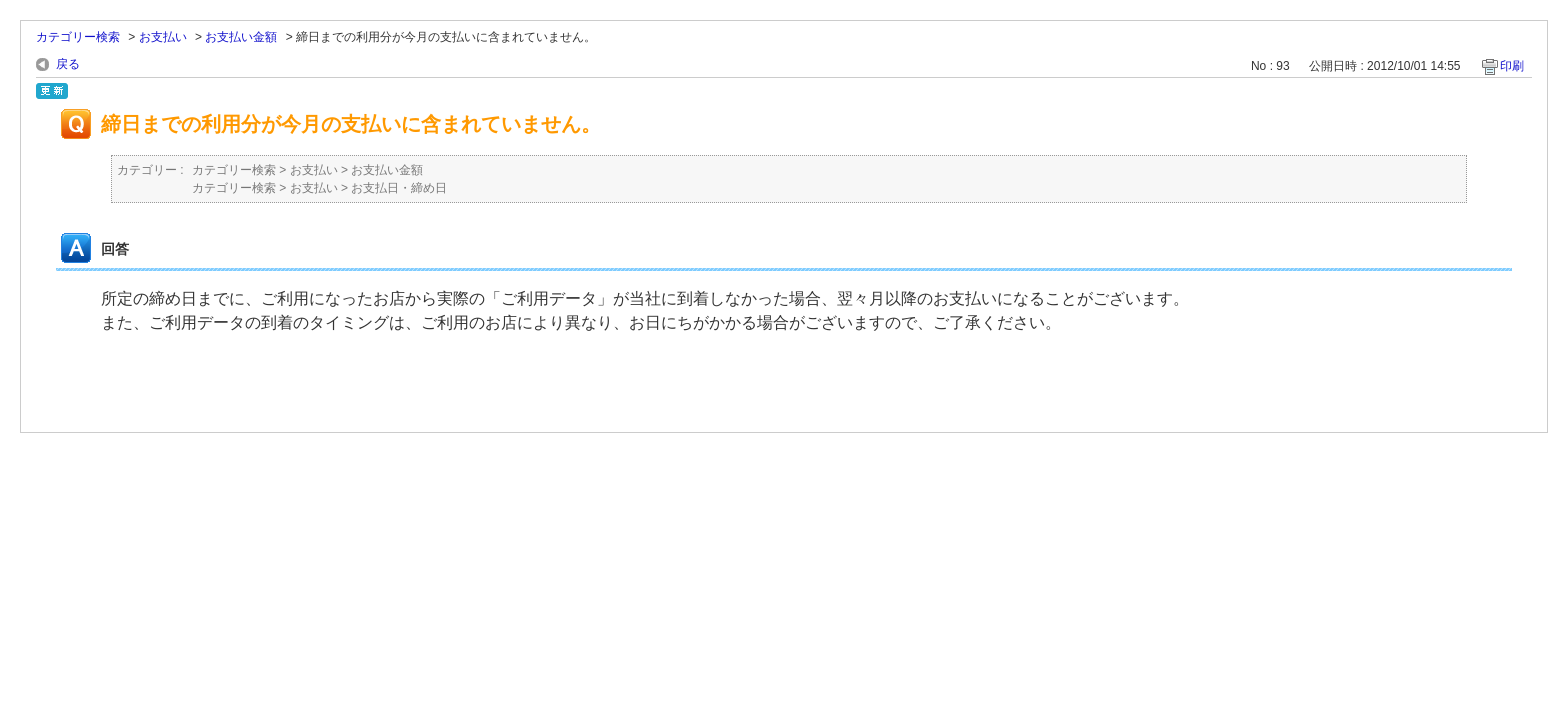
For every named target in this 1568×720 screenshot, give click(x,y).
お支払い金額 (241, 37)
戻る (68, 64)
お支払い (163, 37)
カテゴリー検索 (78, 37)
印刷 (1512, 66)
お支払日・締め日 (399, 188)
